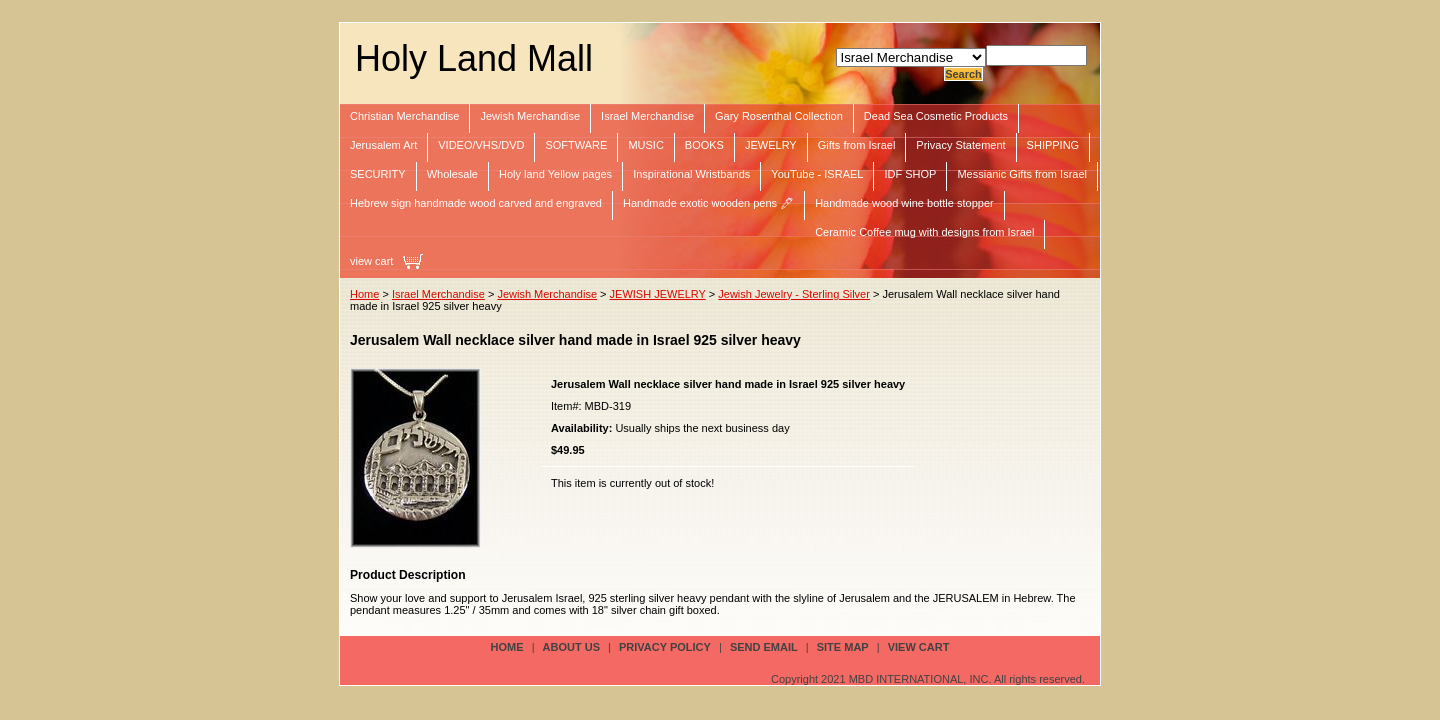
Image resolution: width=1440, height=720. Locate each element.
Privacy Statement (960, 145)
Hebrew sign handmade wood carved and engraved (476, 203)
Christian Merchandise (404, 116)
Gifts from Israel (857, 145)
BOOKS (704, 145)
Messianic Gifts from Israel (1022, 174)
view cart (371, 261)
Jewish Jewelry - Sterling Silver (794, 294)
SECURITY (378, 174)
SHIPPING (1053, 145)
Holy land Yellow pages (555, 174)
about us (571, 647)
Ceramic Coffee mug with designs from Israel (924, 232)
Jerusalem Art (383, 145)
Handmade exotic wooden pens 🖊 (708, 203)
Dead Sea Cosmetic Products (936, 116)
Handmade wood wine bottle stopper (904, 203)
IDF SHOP (910, 174)
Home (364, 294)
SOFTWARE (576, 145)
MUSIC (645, 145)
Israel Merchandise (647, 116)
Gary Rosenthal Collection (779, 116)
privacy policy (665, 647)
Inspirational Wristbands (691, 174)
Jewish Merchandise (530, 116)
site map (843, 647)
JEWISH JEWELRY (658, 294)
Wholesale (452, 174)
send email (764, 647)
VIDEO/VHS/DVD (481, 145)
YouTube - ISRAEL (817, 174)
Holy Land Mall (474, 58)
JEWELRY (771, 145)
